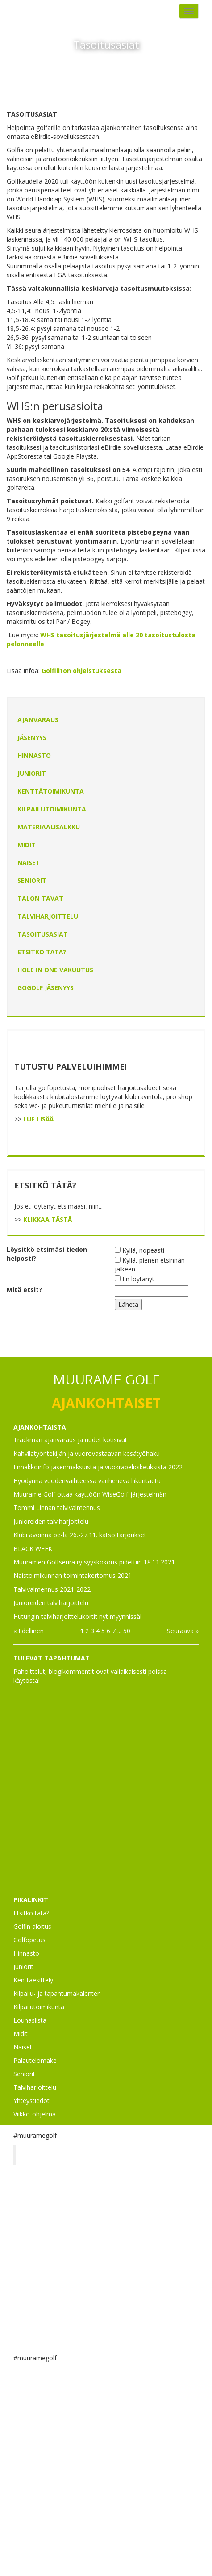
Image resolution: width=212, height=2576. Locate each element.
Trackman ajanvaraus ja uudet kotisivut (70, 1439)
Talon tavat (40, 898)
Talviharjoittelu (47, 916)
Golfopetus (29, 1940)
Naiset (28, 862)
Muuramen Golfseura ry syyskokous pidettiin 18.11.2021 (94, 1562)
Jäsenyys (31, 737)
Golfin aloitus (32, 1926)
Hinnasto (34, 755)
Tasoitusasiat (42, 934)
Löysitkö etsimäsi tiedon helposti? (47, 1254)
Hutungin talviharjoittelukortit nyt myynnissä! (77, 1616)
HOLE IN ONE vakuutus (55, 970)
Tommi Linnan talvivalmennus (56, 1507)
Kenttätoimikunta (50, 791)
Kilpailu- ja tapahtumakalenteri (57, 1993)
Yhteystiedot (31, 2100)
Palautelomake (35, 2060)
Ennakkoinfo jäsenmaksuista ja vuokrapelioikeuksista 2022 (98, 1467)
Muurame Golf (51, 2154)
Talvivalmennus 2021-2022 (52, 1589)
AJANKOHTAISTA (39, 1427)
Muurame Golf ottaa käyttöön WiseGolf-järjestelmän (89, 1494)
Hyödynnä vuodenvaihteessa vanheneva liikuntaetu (87, 1480)
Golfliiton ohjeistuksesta (81, 670)
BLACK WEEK (32, 1548)
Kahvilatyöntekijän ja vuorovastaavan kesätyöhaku (86, 1453)
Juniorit (31, 773)
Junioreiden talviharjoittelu (50, 1521)
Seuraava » (183, 1631)
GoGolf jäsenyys (45, 987)
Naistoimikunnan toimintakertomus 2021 (72, 1575)
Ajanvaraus (37, 719)
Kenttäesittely (33, 1980)
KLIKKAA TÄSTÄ (47, 1219)
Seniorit (31, 880)
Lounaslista (29, 2020)
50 (126, 1631)
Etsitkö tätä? (41, 952)
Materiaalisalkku (48, 827)
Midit (26, 845)
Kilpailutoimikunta (51, 809)
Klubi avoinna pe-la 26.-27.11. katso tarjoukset (79, 1535)
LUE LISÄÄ (38, 1119)
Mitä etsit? (24, 1289)
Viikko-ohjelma (34, 2114)
